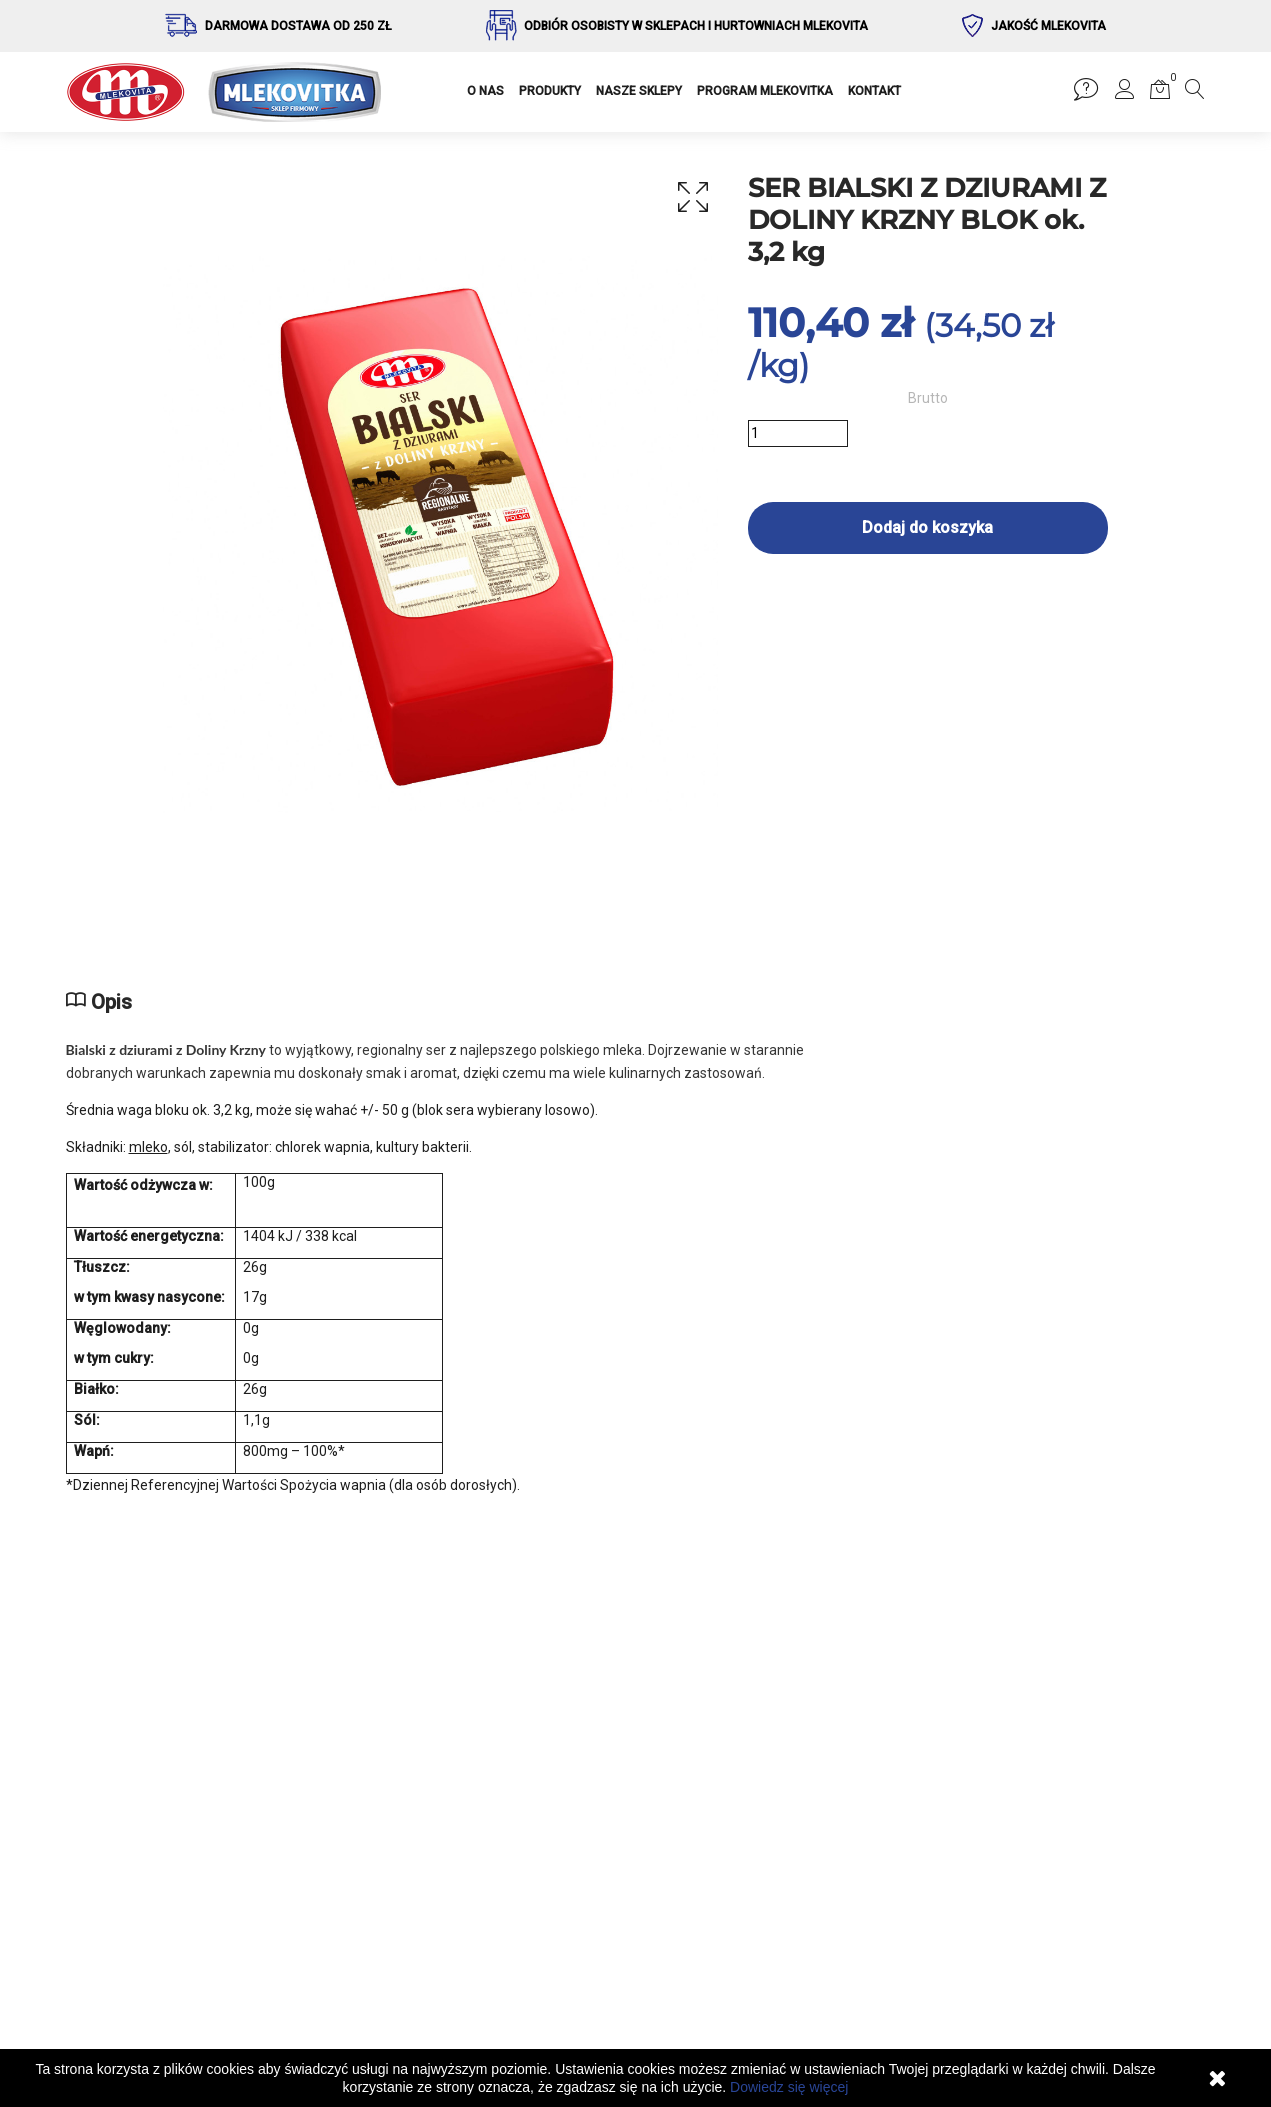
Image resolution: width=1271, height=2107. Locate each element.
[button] (1125, 93)
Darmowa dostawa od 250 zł (298, 26)
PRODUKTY (550, 91)
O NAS (485, 91)
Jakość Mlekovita (1048, 26)
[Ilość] (798, 433)
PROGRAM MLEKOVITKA (765, 91)
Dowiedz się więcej (789, 2087)
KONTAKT (874, 91)
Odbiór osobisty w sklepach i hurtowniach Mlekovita (696, 26)
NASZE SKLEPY (639, 91)
